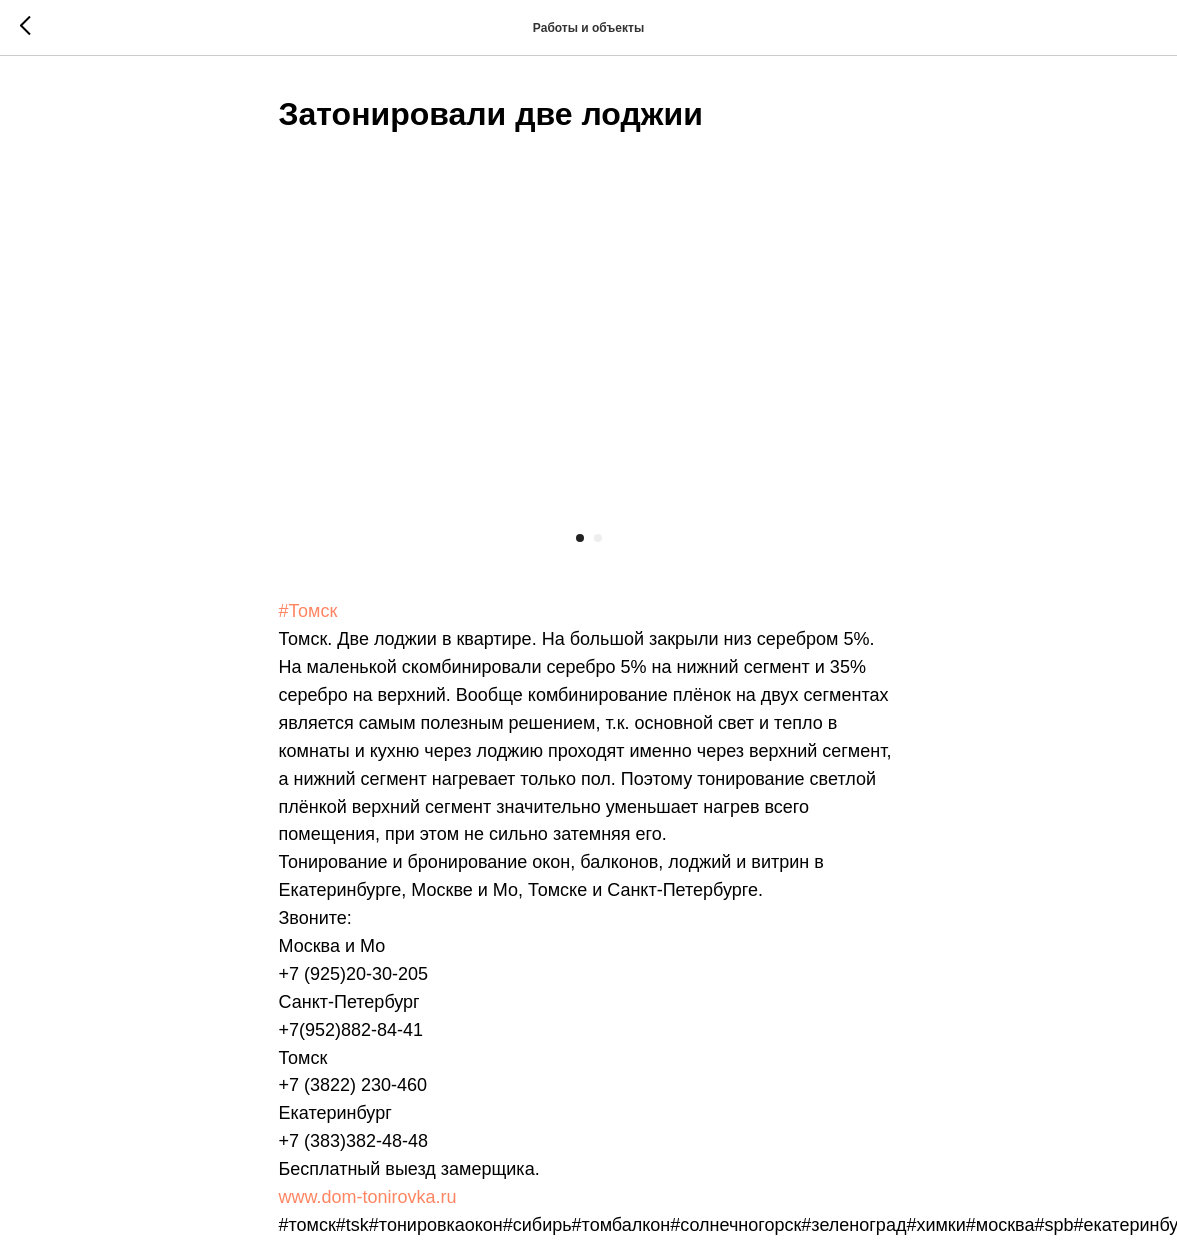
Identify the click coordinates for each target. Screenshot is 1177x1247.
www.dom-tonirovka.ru (367, 1196)
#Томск (307, 610)
